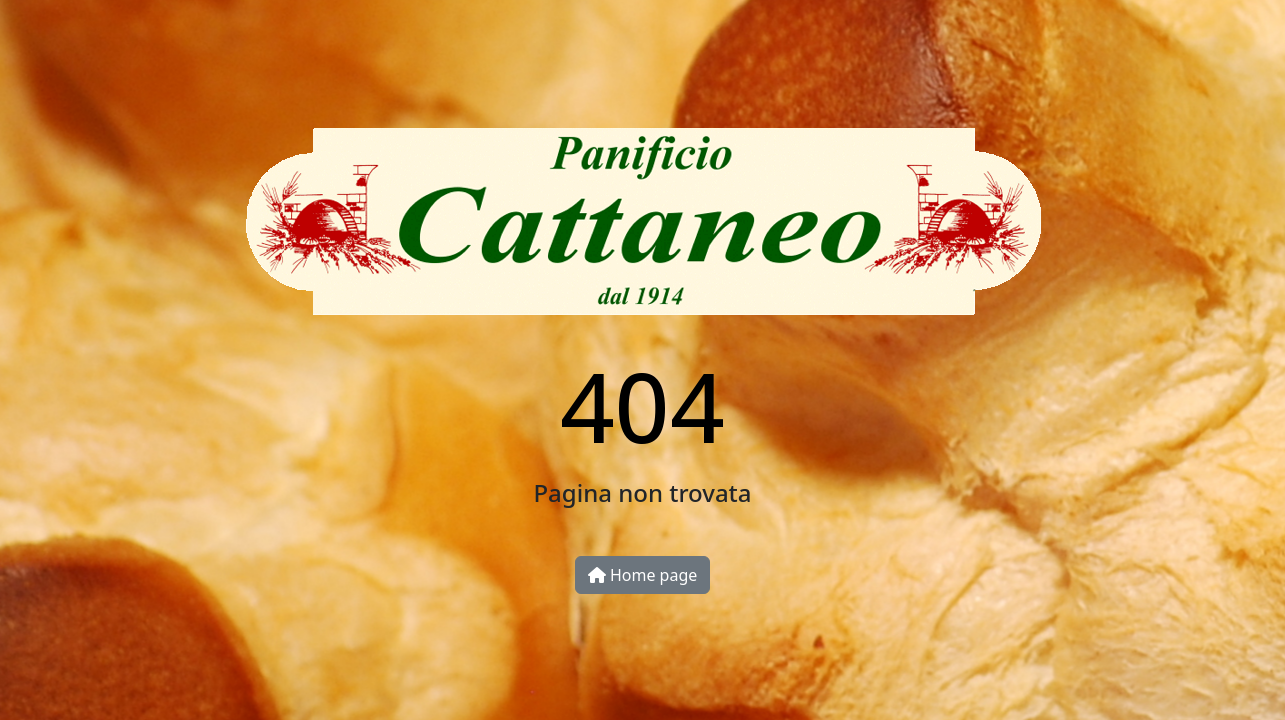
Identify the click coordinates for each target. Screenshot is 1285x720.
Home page (643, 575)
